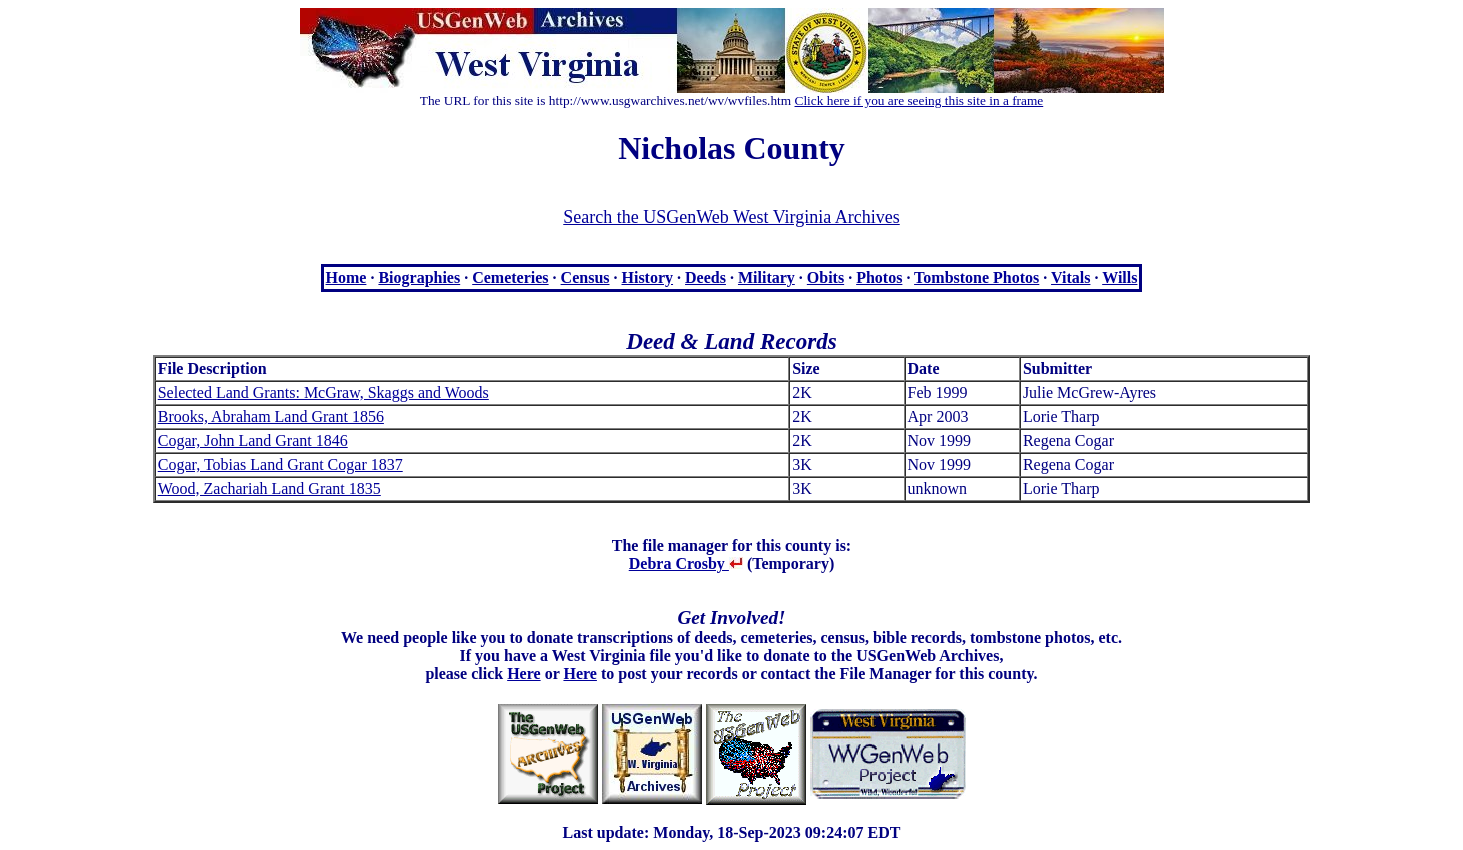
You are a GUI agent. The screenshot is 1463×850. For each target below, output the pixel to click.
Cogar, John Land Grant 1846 (253, 440)
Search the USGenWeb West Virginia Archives (731, 217)
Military (766, 277)
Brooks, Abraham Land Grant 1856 (271, 416)
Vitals (1070, 277)
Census (585, 277)
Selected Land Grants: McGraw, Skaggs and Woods (323, 392)
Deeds (705, 277)
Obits (825, 277)
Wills (1119, 277)
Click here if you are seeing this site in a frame (919, 100)
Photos (879, 277)
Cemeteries (510, 277)
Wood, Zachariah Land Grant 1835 (269, 488)
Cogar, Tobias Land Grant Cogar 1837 (280, 464)
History (648, 277)
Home (346, 277)
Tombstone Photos (976, 277)
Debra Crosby (686, 563)
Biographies (419, 277)
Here (523, 673)
